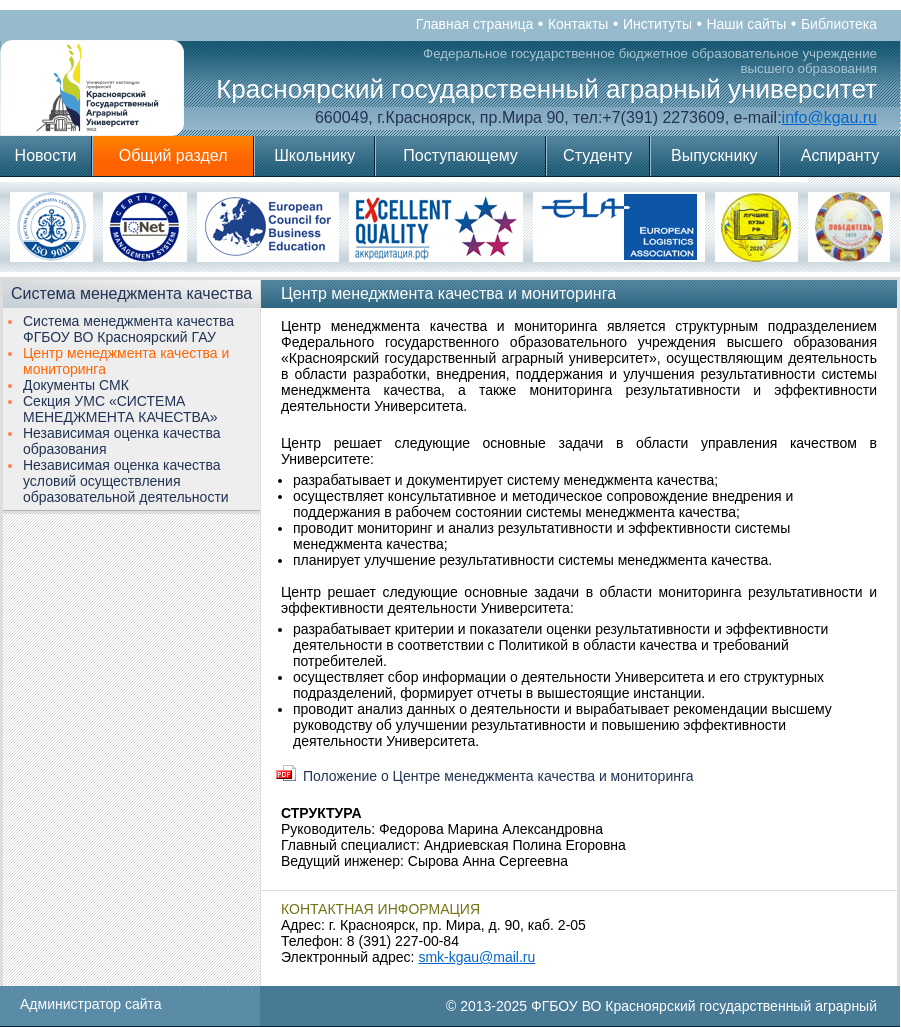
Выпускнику (714, 155)
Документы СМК (76, 385)
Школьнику (314, 155)
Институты (657, 24)
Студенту (597, 155)
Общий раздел (173, 155)
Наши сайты (746, 24)
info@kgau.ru (829, 117)
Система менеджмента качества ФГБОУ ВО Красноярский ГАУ (128, 329)
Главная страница (475, 24)
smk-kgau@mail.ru (476, 957)
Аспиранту (840, 155)
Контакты (578, 24)
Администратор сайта (91, 1004)
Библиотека (839, 24)
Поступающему (460, 155)
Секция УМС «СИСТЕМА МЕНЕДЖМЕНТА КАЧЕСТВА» (120, 409)
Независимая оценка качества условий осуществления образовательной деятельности (126, 481)
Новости (46, 155)
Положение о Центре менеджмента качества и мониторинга (498, 776)
